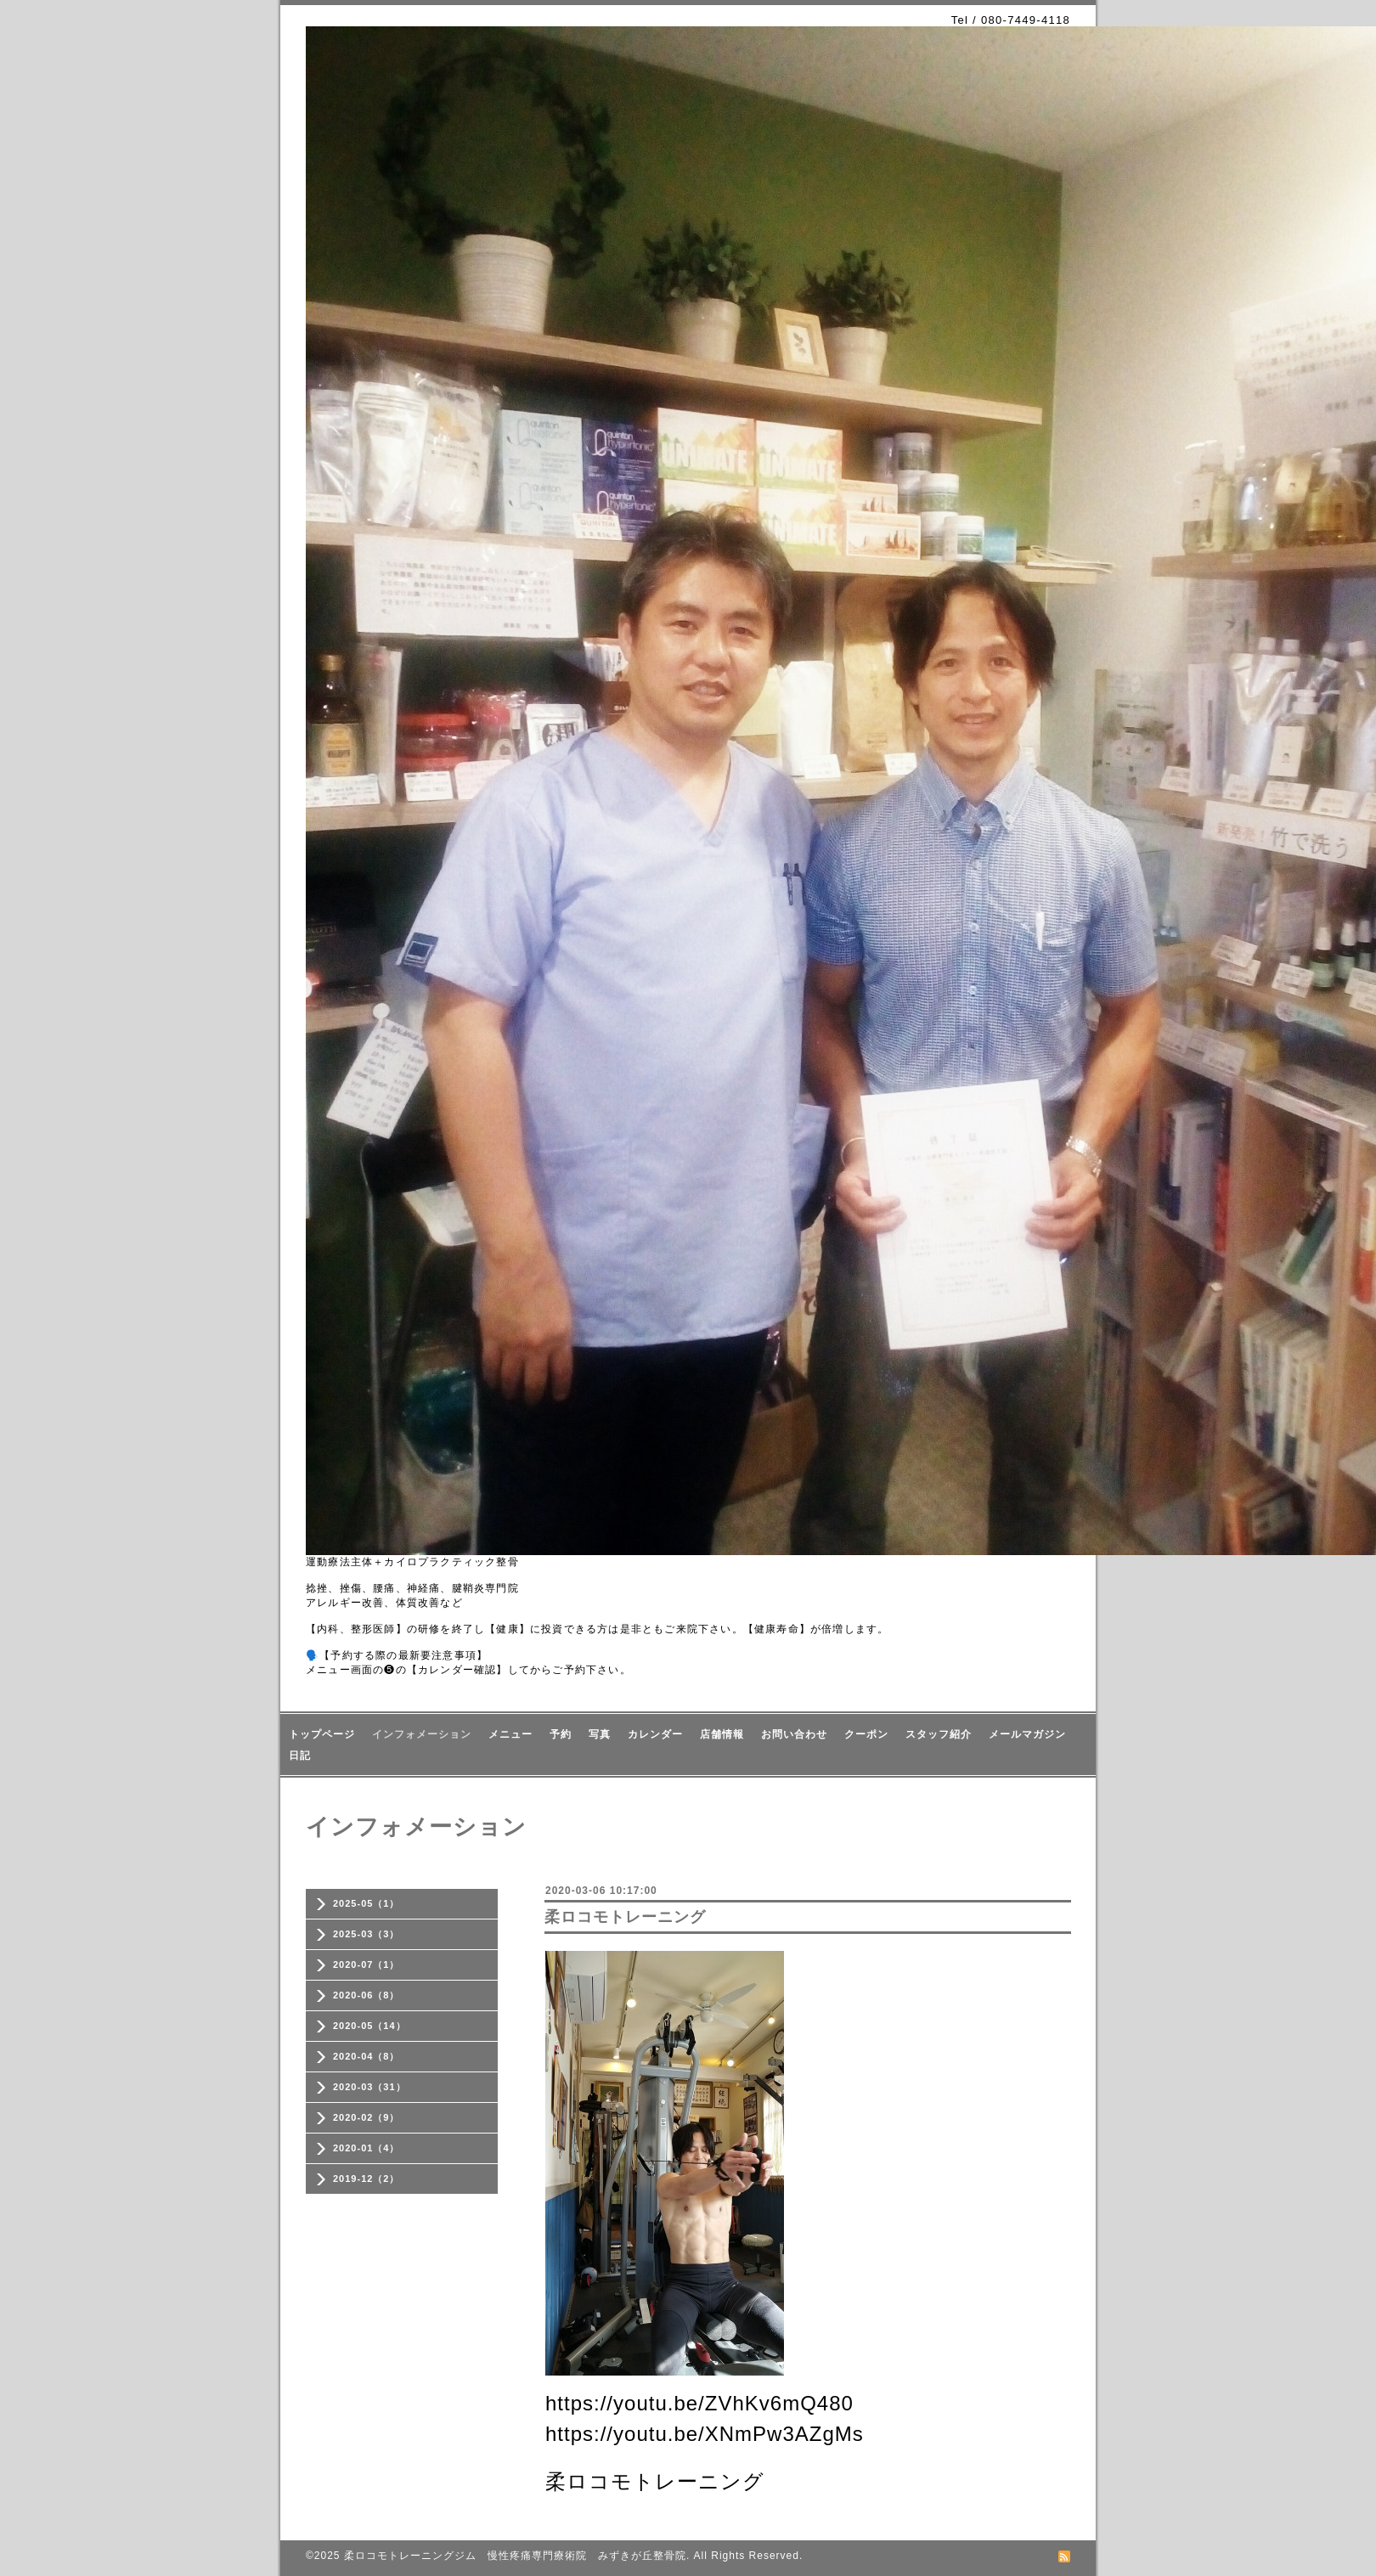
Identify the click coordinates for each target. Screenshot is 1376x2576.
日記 (300, 1755)
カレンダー (655, 1734)
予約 (561, 1734)
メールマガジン (1027, 1734)
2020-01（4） (366, 2148)
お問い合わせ (794, 1734)
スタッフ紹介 (938, 1734)
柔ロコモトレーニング (625, 1916)
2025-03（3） (366, 1934)
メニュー (510, 1734)
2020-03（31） (369, 2087)
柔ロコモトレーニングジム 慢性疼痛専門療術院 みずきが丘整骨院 (515, 2556)
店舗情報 (722, 1734)
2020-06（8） (366, 1995)
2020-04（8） (366, 2056)
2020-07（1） (366, 1964)
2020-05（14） (369, 2026)
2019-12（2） (366, 2178)
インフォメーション (421, 1734)
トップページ (322, 1734)
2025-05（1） (366, 1903)
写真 (600, 1734)
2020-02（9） (366, 2117)
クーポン (866, 1734)
